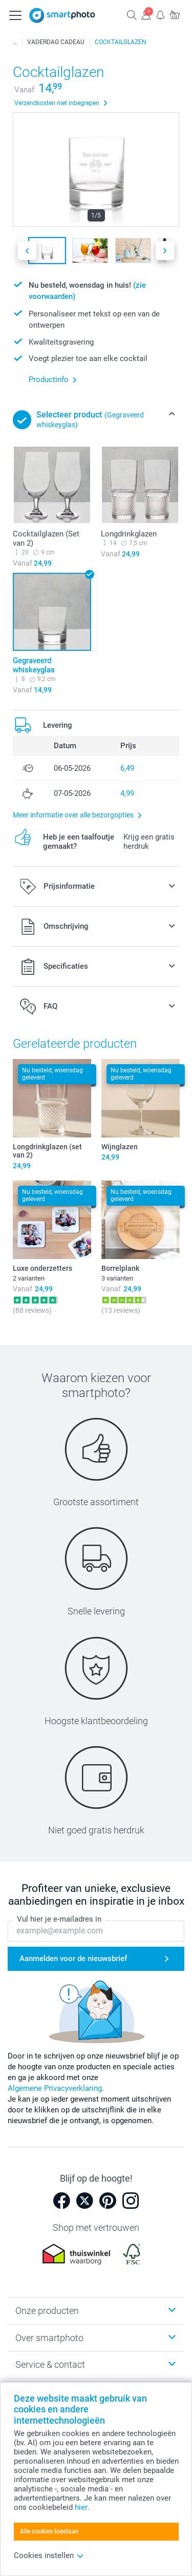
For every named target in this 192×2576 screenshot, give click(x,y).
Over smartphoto (49, 2337)
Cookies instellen (49, 2555)
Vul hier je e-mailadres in (59, 1919)
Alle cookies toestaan (49, 2531)
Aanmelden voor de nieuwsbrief (73, 1959)
